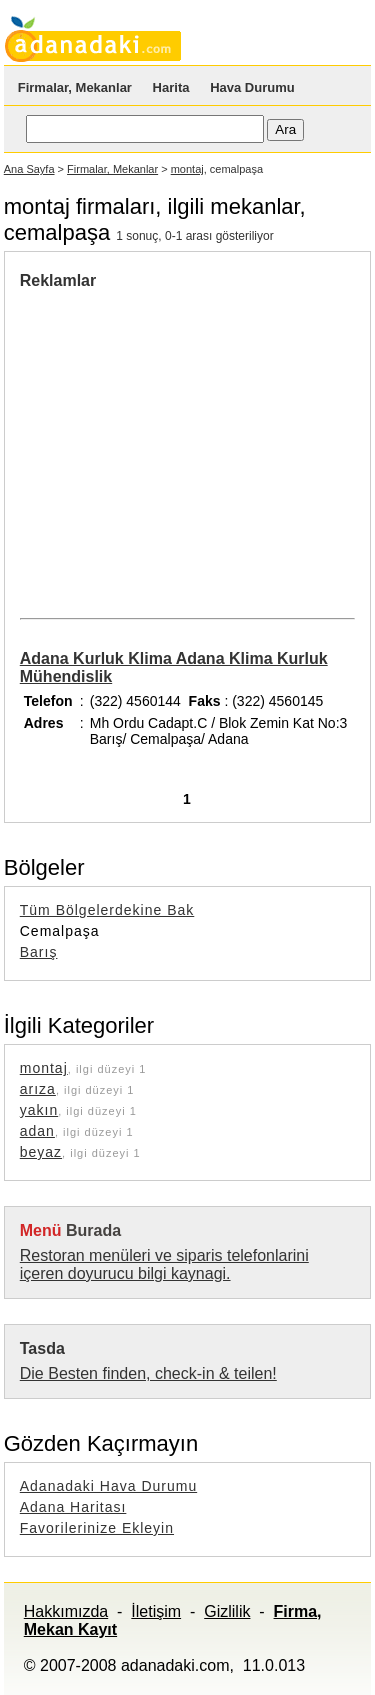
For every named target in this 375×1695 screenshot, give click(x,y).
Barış (39, 952)
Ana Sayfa (29, 169)
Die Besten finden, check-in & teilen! (148, 1373)
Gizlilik (227, 1611)
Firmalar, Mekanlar (75, 87)
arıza (38, 1089)
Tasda (42, 1348)
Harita (171, 87)
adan (37, 1131)
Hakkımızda (66, 1611)
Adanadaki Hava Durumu (108, 1486)
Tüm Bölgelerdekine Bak (107, 910)
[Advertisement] (188, 440)
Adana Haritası (73, 1507)
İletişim (156, 1611)
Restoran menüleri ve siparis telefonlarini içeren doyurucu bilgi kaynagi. (164, 1264)
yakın (39, 1110)
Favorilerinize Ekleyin (97, 1528)
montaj (187, 169)
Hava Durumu (252, 87)
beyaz (41, 1152)
